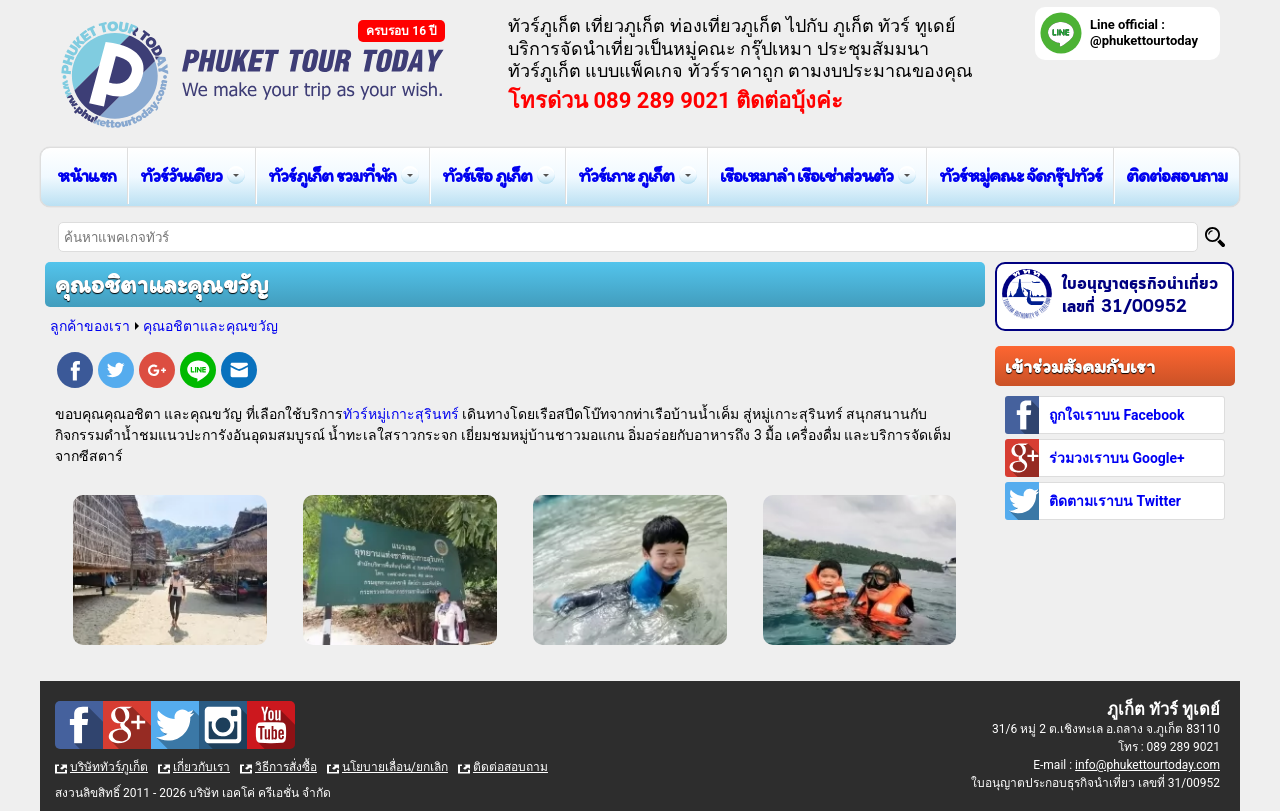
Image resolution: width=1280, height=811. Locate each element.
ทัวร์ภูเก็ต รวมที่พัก (332, 175)
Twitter (116, 373)
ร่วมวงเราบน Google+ (1117, 458)
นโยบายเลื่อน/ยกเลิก (395, 767)
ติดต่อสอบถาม (1176, 175)
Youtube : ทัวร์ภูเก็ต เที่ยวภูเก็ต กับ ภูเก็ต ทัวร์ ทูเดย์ (271, 725)
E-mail (239, 373)
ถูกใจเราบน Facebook (1116, 415)
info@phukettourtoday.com (1147, 765)
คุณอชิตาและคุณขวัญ (210, 326)
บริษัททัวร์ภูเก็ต (109, 767)
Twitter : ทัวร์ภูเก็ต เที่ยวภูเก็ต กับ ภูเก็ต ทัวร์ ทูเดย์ (175, 725)
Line (198, 373)
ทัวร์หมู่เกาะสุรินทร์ (401, 414)
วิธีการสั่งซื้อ (286, 767)
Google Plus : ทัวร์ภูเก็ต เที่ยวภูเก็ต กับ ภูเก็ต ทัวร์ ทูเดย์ (127, 725)
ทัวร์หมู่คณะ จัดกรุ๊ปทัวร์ (1020, 175)
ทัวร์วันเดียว (181, 175)
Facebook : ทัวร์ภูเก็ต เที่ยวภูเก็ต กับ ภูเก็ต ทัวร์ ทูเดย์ (79, 725)
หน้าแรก (86, 175)
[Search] (1215, 237)
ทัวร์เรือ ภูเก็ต (487, 175)
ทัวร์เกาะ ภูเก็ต (626, 175)
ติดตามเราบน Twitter (1115, 501)
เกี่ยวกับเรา (201, 767)
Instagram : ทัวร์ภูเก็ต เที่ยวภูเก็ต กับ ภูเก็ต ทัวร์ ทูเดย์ (223, 725)
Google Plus (157, 373)
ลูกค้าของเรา (90, 326)
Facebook (75, 373)
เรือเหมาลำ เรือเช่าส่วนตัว (806, 175)
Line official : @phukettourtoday (1144, 32)
